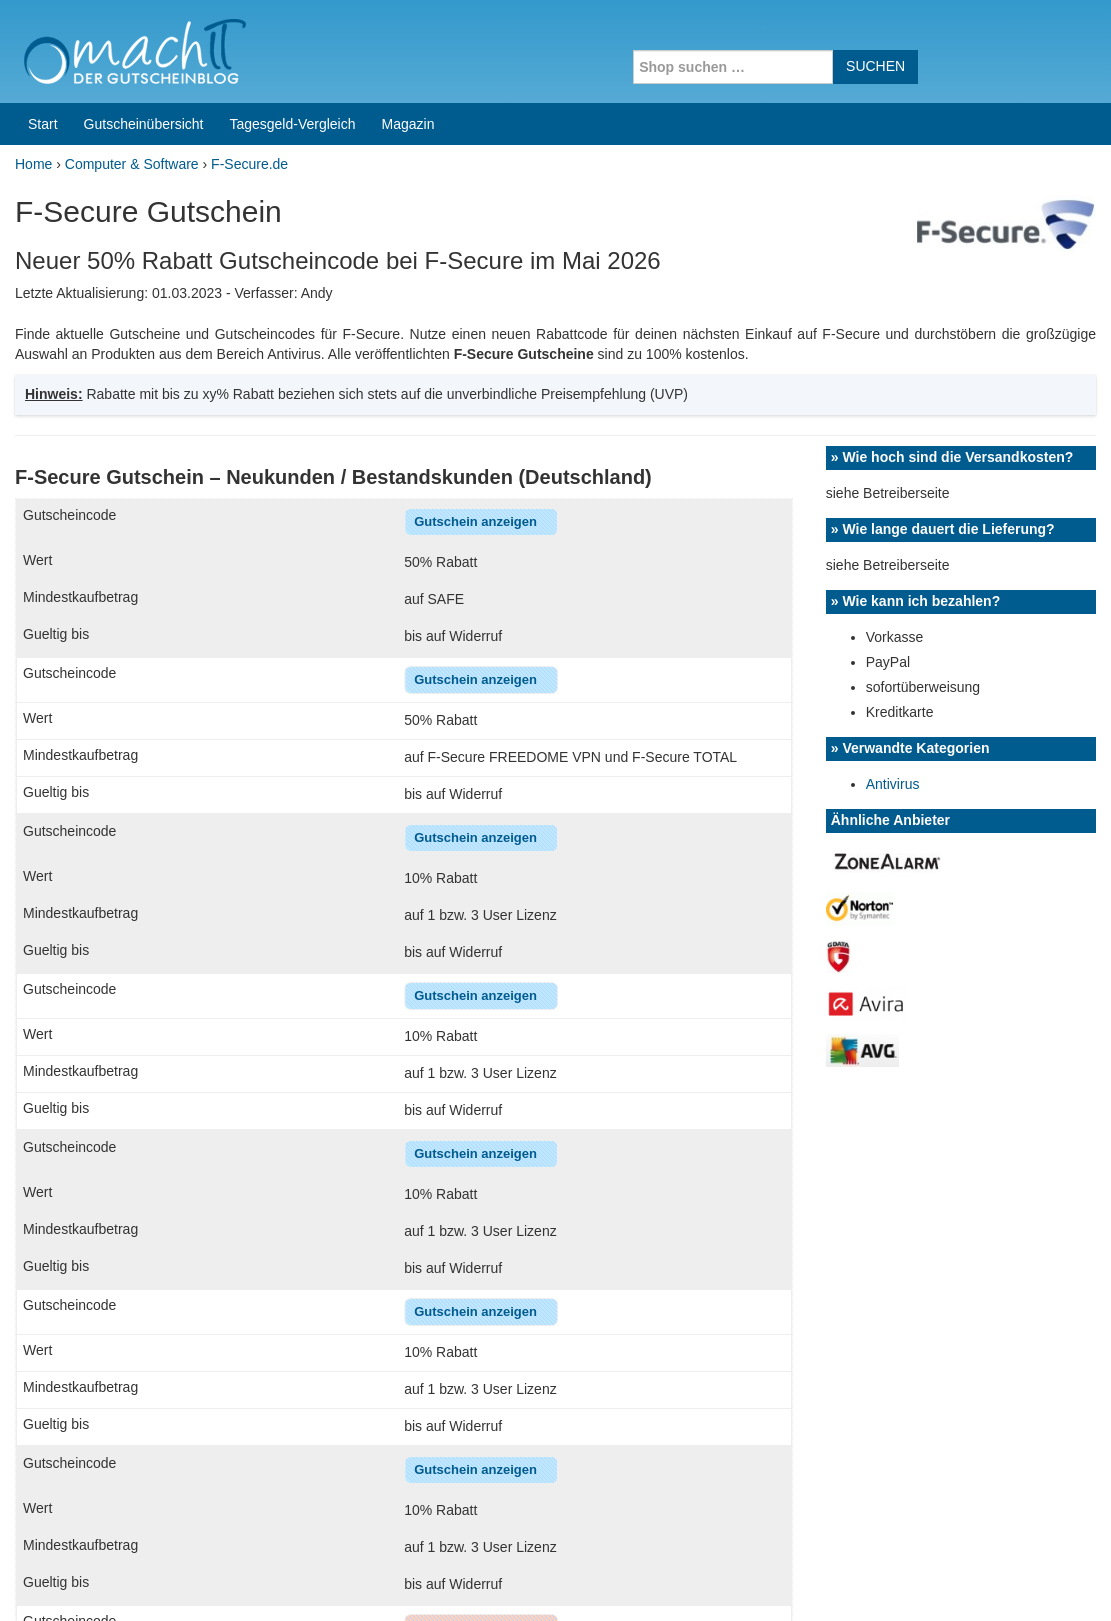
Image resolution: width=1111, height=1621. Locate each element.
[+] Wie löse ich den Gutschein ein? (170, 1381)
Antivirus (893, 338)
